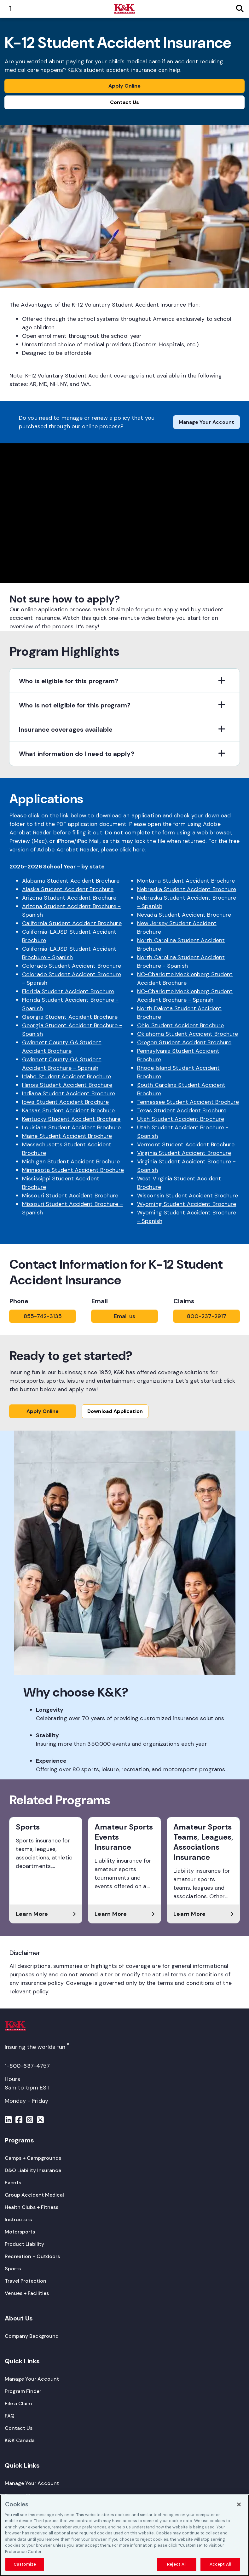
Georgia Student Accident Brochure (70, 1017)
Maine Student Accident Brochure (67, 1136)
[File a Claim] (18, 2403)
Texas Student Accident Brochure (181, 1110)
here (139, 849)
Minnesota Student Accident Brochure (73, 1170)
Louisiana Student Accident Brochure (71, 1127)
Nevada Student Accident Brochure (184, 915)
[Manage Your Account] (32, 2379)
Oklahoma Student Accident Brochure (187, 1034)
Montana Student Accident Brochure (186, 881)
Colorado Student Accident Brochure (71, 966)
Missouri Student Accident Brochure (70, 1195)
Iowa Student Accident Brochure (65, 1102)
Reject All (176, 2564)
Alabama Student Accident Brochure (70, 881)
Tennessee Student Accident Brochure (188, 1102)
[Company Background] (32, 2336)
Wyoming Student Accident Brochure (186, 1204)
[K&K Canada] (20, 2440)
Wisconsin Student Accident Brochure (187, 1195)
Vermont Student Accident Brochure (186, 1144)
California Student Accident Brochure (72, 923)
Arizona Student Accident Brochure (69, 898)
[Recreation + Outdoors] (32, 2256)
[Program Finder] (23, 2391)
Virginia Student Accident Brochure (184, 1153)
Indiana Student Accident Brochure (68, 1093)
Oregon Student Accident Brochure (184, 1042)
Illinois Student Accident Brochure (67, 1085)
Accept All (220, 2564)
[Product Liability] (24, 2244)
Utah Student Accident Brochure (180, 1119)
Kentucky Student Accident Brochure (71, 1119)
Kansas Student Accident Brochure (68, 1110)
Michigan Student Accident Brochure (71, 1161)
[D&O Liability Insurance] (33, 2170)
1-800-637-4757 (27, 2066)
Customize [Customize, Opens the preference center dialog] (25, 2564)
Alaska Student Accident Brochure (67, 889)
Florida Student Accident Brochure (68, 991)
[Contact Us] (18, 2428)
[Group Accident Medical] (34, 2195)
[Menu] (8, 2120)
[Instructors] (18, 2219)
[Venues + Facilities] (27, 2293)
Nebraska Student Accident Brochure (186, 889)
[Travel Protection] (25, 2281)
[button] (124, 681)
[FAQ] (9, 2415)
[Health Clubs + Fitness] (31, 2207)
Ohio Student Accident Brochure (180, 1025)
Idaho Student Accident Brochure (66, 1076)
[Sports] (13, 2268)
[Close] (239, 2504)
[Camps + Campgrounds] (33, 2158)
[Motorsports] (20, 2231)
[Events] (13, 2182)
